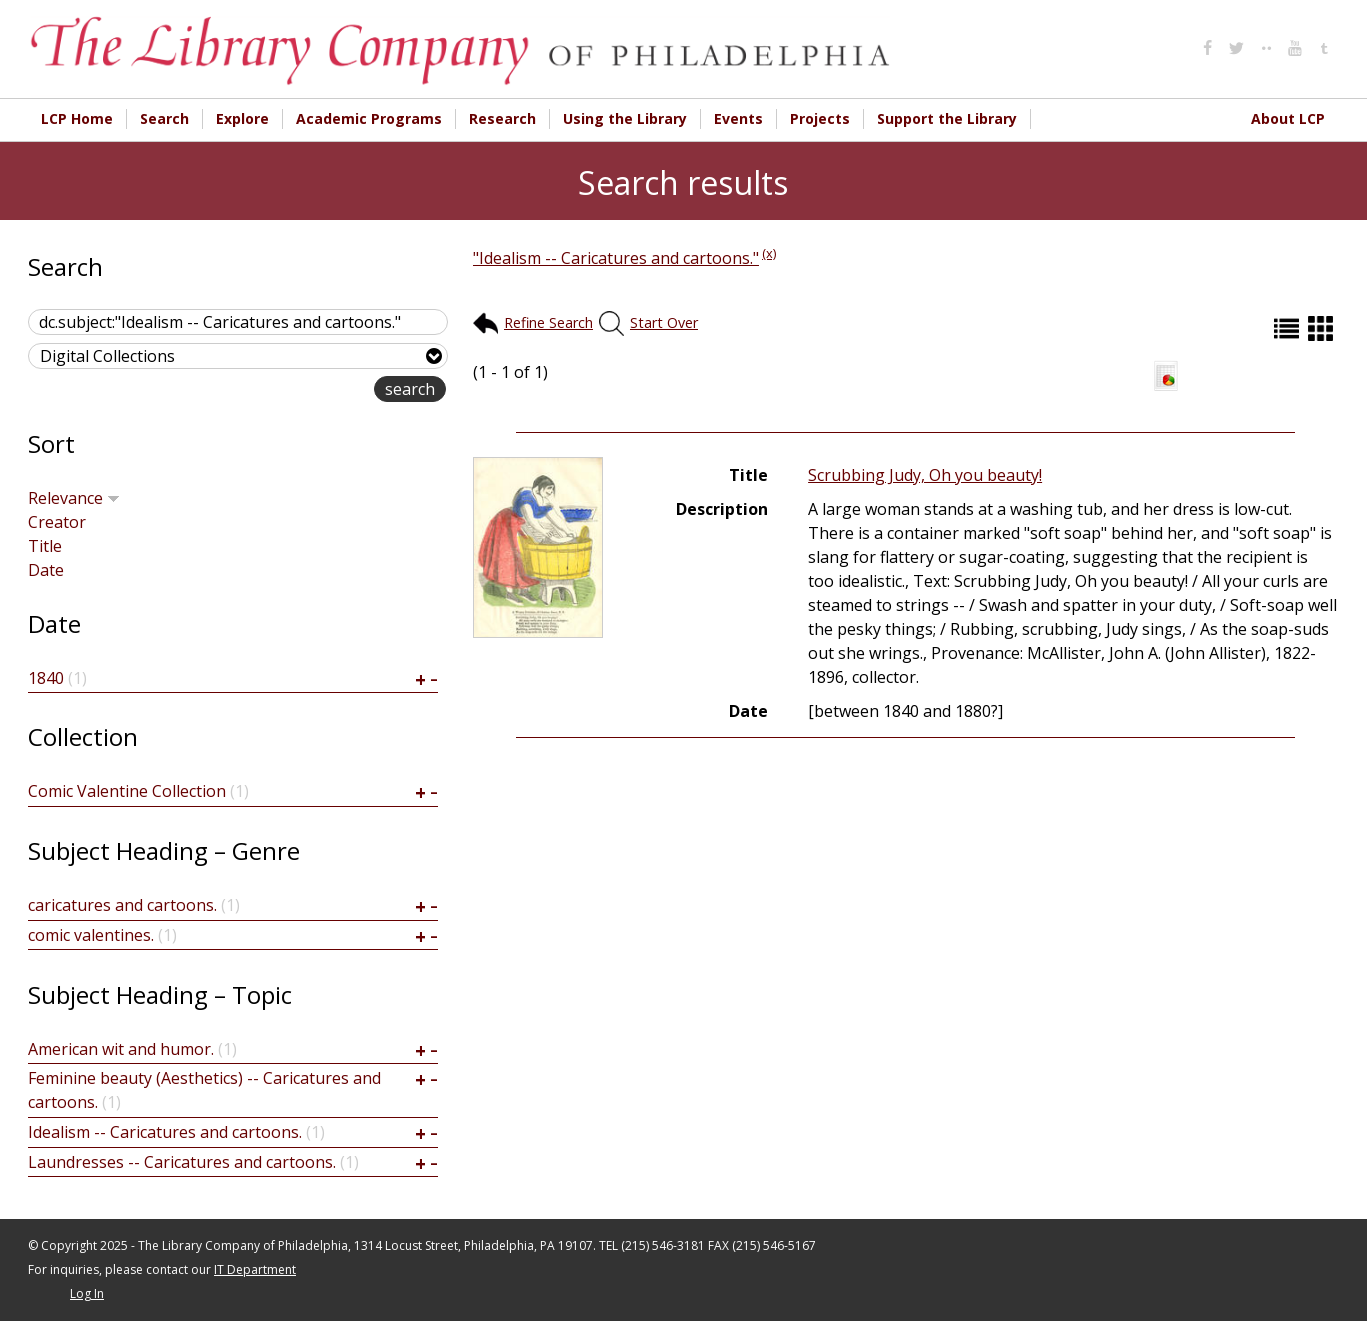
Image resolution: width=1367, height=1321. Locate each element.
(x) (769, 253)
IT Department (255, 1269)
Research (502, 118)
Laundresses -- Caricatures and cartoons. (182, 1162)
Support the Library (947, 118)
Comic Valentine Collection (127, 791)
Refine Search (548, 322)
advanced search (310, 390)
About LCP (1288, 118)
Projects (820, 118)
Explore (242, 118)
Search (164, 118)
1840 (46, 678)
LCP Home (77, 118)
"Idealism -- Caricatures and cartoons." (616, 258)
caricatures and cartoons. (122, 905)
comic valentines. (91, 935)
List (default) (1289, 328)
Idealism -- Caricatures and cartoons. (165, 1132)
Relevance (74, 498)
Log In (87, 1293)
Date (46, 570)
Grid (1323, 328)
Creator (57, 522)
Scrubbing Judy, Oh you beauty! (925, 475)
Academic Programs (369, 118)
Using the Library (625, 118)
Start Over (664, 322)
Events (738, 118)
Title (45, 546)
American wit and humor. (121, 1049)
